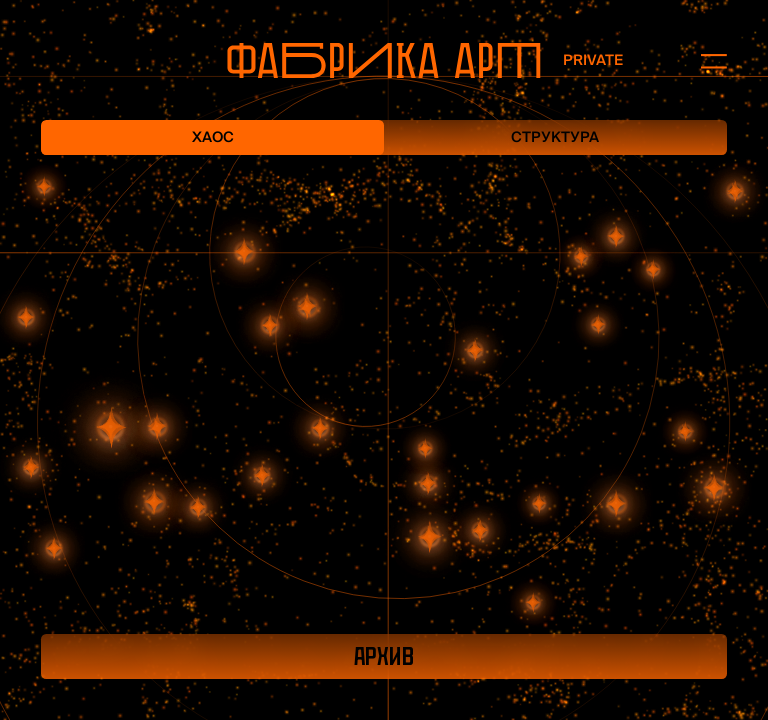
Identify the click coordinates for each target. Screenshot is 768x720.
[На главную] (384, 60)
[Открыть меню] (703, 60)
